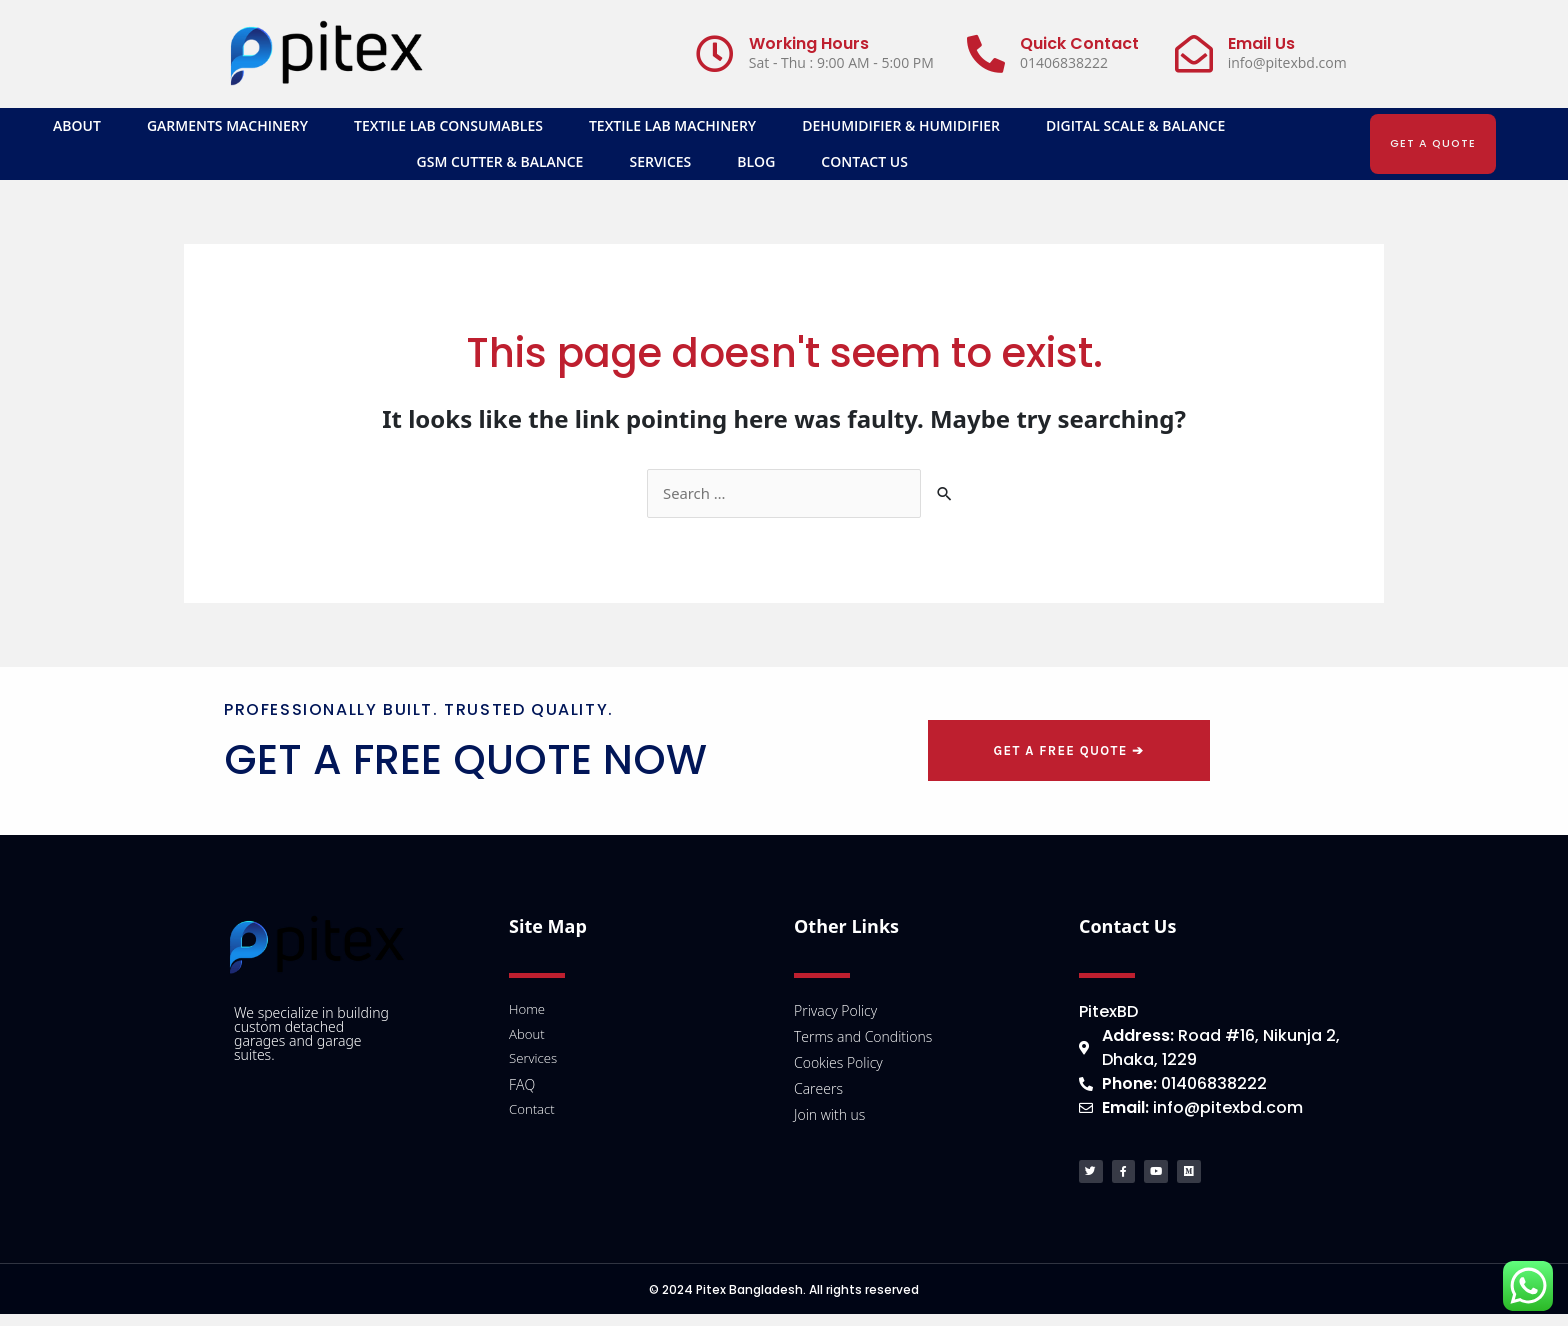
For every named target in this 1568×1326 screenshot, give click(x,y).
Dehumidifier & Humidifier (901, 125)
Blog (756, 161)
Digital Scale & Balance (1135, 125)
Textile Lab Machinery (672, 125)
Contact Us (864, 161)
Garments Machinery (227, 125)
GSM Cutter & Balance (500, 161)
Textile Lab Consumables (448, 125)
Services (660, 161)
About (77, 125)
